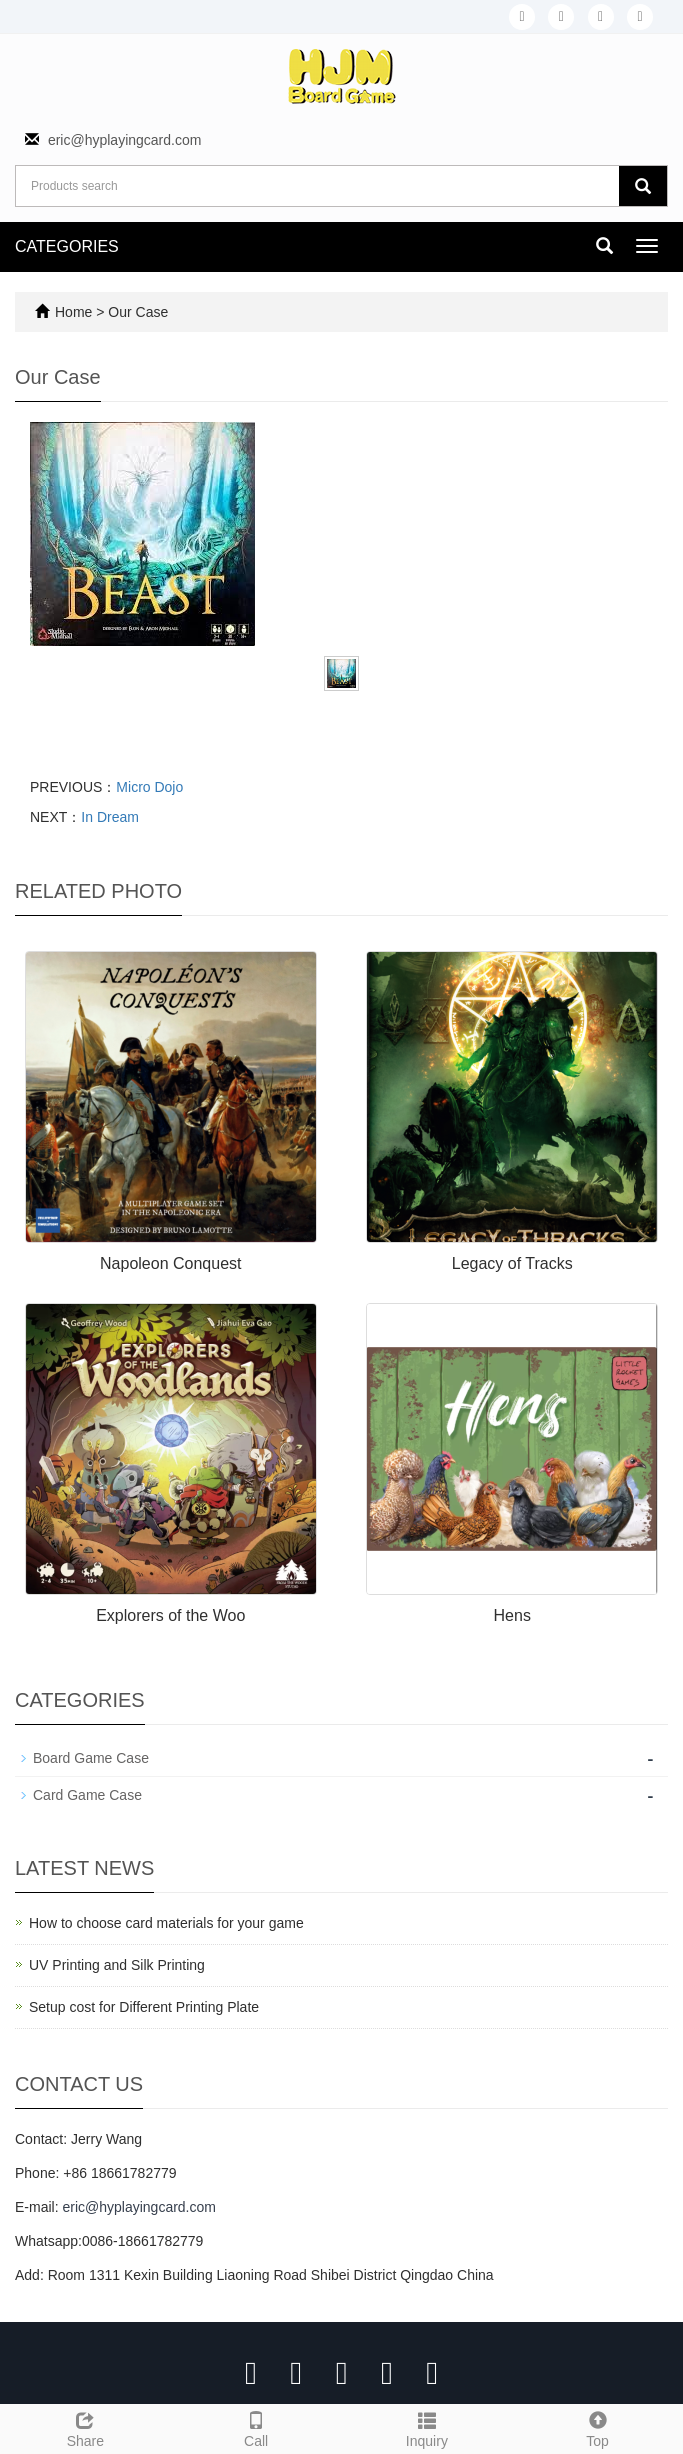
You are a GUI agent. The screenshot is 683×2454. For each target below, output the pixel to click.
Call (256, 2427)
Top (597, 2427)
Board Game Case (91, 1758)
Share (85, 2427)
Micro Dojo (149, 787)
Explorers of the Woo (170, 1615)
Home (73, 312)
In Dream (110, 817)
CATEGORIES (67, 246)
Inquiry (427, 2427)
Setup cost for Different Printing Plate (144, 2007)
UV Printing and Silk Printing (117, 1965)
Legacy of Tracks (512, 1263)
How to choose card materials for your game (166, 1923)
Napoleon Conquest (170, 1263)
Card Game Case (87, 1795)
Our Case (138, 312)
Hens (512, 1615)
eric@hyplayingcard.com (125, 140)
